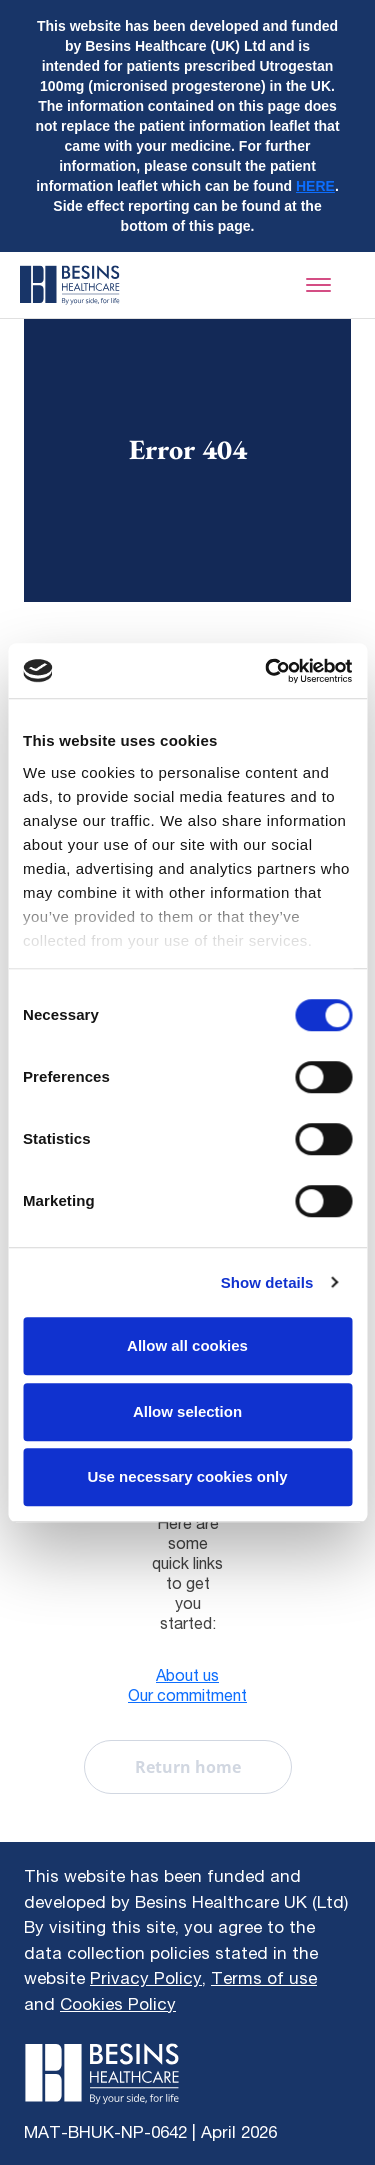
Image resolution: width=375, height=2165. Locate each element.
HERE (315, 186)
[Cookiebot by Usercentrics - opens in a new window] (267, 671)
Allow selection (187, 1411)
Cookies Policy (118, 2006)
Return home (188, 1767)
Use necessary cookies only (187, 1476)
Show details (267, 1282)
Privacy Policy (146, 1980)
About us (187, 1678)
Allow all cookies (187, 1345)
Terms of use (264, 1980)
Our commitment (187, 1698)
